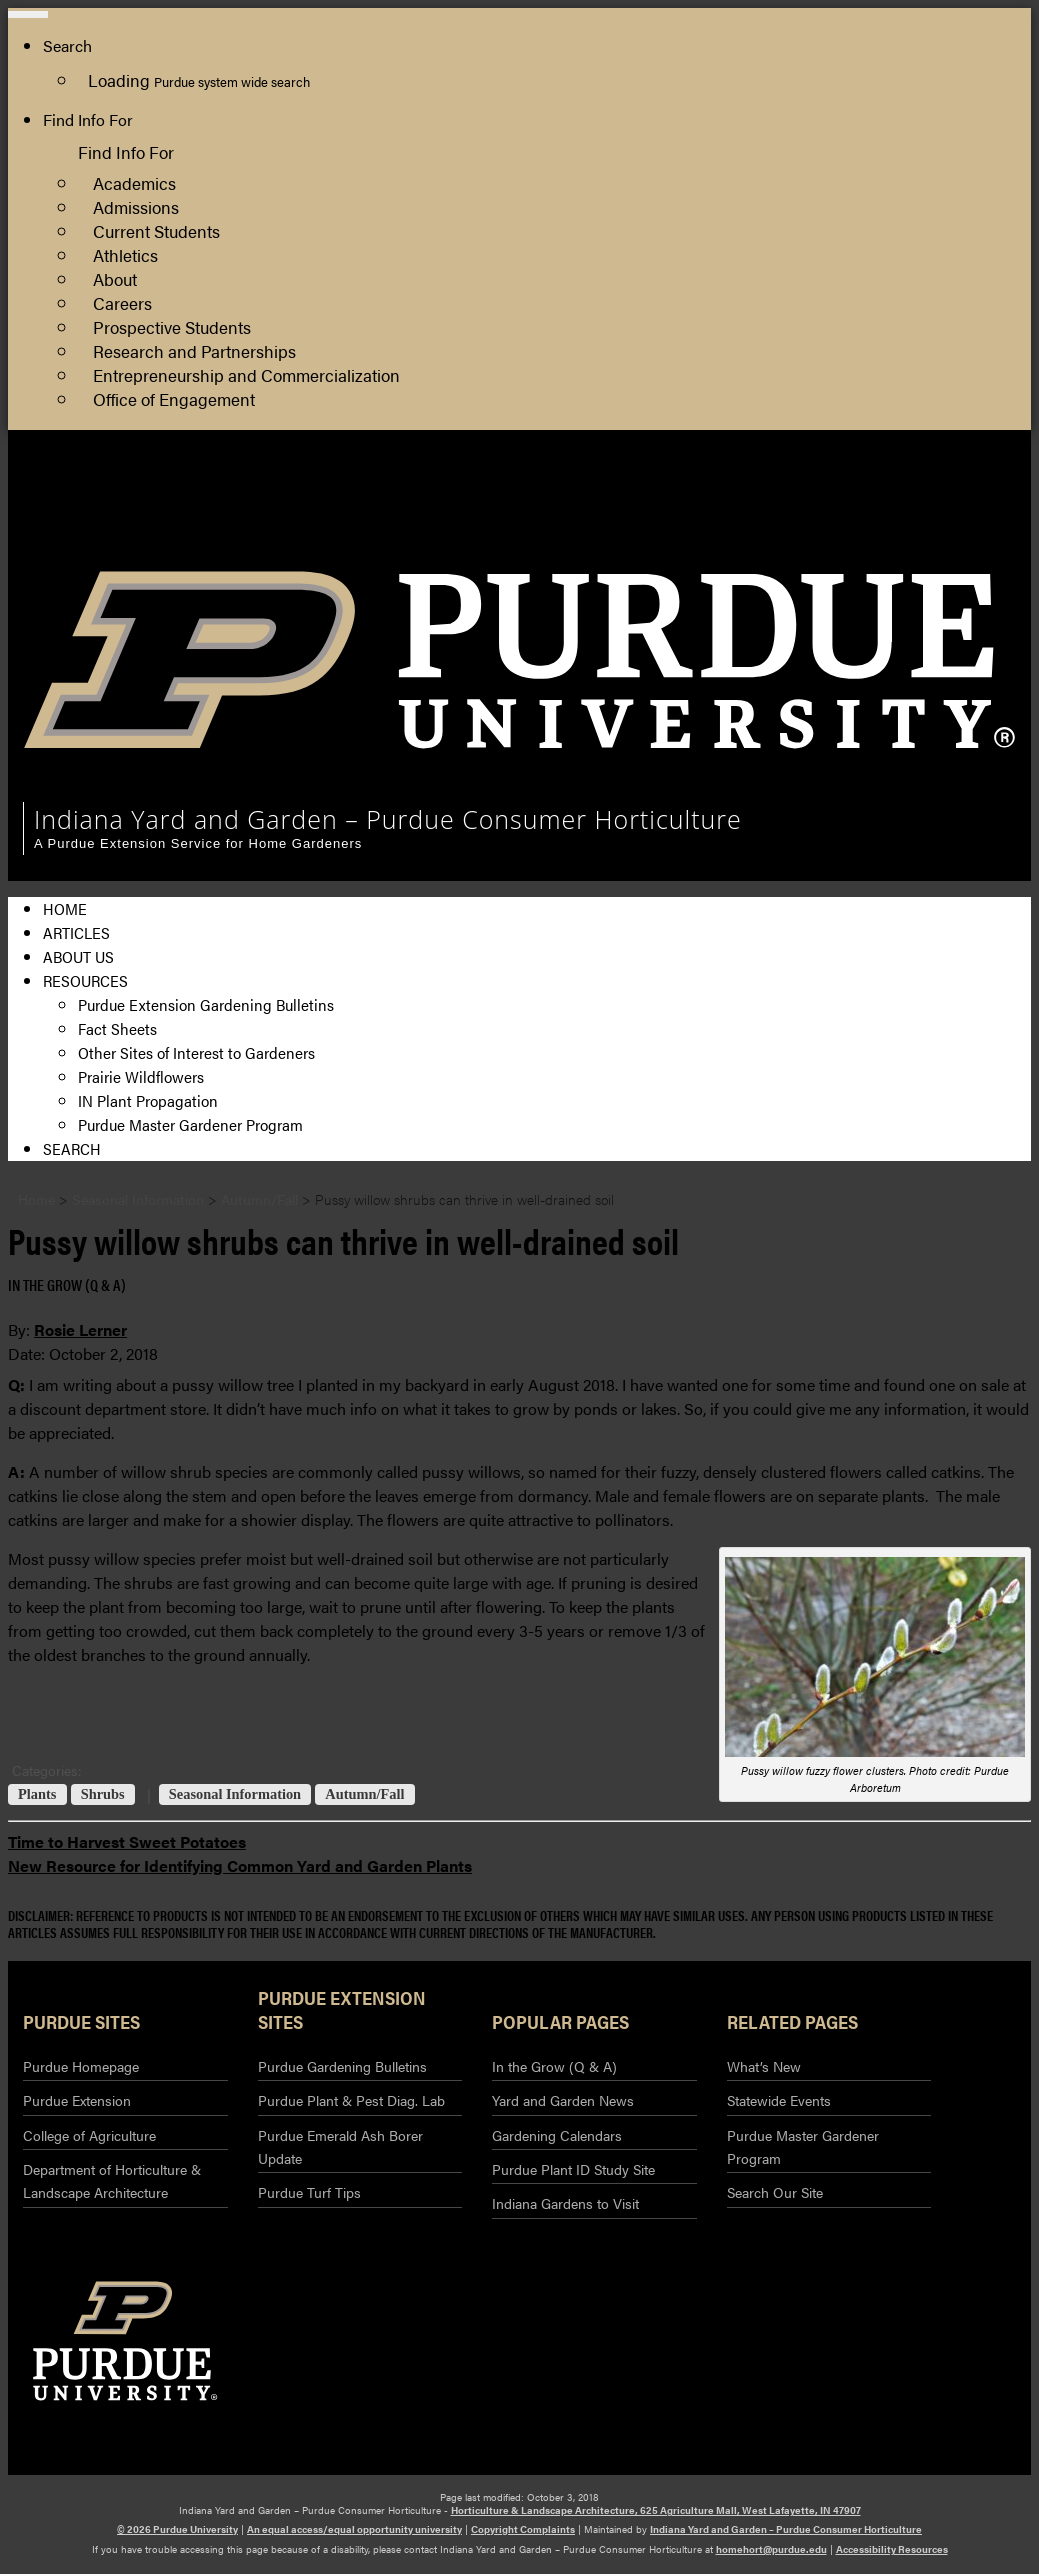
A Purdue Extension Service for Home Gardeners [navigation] (198, 843)
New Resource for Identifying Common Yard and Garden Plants (240, 1865)
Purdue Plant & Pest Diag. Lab (351, 2100)
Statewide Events (779, 2100)
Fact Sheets (117, 1028)
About (115, 278)
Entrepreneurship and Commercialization (246, 374)
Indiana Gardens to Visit (565, 2203)
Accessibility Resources (892, 2549)
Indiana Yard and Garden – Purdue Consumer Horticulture (786, 2529)
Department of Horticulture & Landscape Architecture (112, 2180)
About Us (78, 956)
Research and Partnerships (194, 350)
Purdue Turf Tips (309, 2192)
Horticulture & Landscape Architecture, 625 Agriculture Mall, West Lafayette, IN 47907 (656, 2510)
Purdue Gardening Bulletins (342, 2066)
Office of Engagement (174, 398)
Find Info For (88, 119)
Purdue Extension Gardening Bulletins (206, 1004)
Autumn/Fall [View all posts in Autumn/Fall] (364, 1795)
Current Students (156, 230)
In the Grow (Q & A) (554, 2066)
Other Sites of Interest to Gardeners (196, 1052)
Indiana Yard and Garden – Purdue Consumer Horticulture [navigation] (388, 819)
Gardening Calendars (557, 2135)
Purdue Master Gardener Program (190, 1124)
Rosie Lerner (80, 1329)
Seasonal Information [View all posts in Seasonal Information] (235, 1795)
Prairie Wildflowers (141, 1076)
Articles (76, 932)
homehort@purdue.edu (771, 2549)
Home (65, 908)
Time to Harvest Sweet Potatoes (127, 1841)
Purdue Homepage (81, 2066)
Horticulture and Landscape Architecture (868, 493)
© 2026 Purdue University (177, 2529)
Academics (134, 182)
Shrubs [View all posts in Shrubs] (103, 1795)
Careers (122, 302)
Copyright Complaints (523, 2529)
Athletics (125, 254)
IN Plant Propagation (148, 1100)
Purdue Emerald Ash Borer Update (340, 2146)
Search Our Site (775, 2192)
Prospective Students (172, 326)
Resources (85, 980)
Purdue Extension (787, 541)
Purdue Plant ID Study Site (573, 2169)
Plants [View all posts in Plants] (37, 1795)
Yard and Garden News (563, 2100)
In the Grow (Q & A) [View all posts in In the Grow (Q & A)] (67, 1284)
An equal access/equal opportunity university (354, 2529)
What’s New (764, 2066)
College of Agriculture (802, 517)
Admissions (136, 206)
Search (72, 1148)
